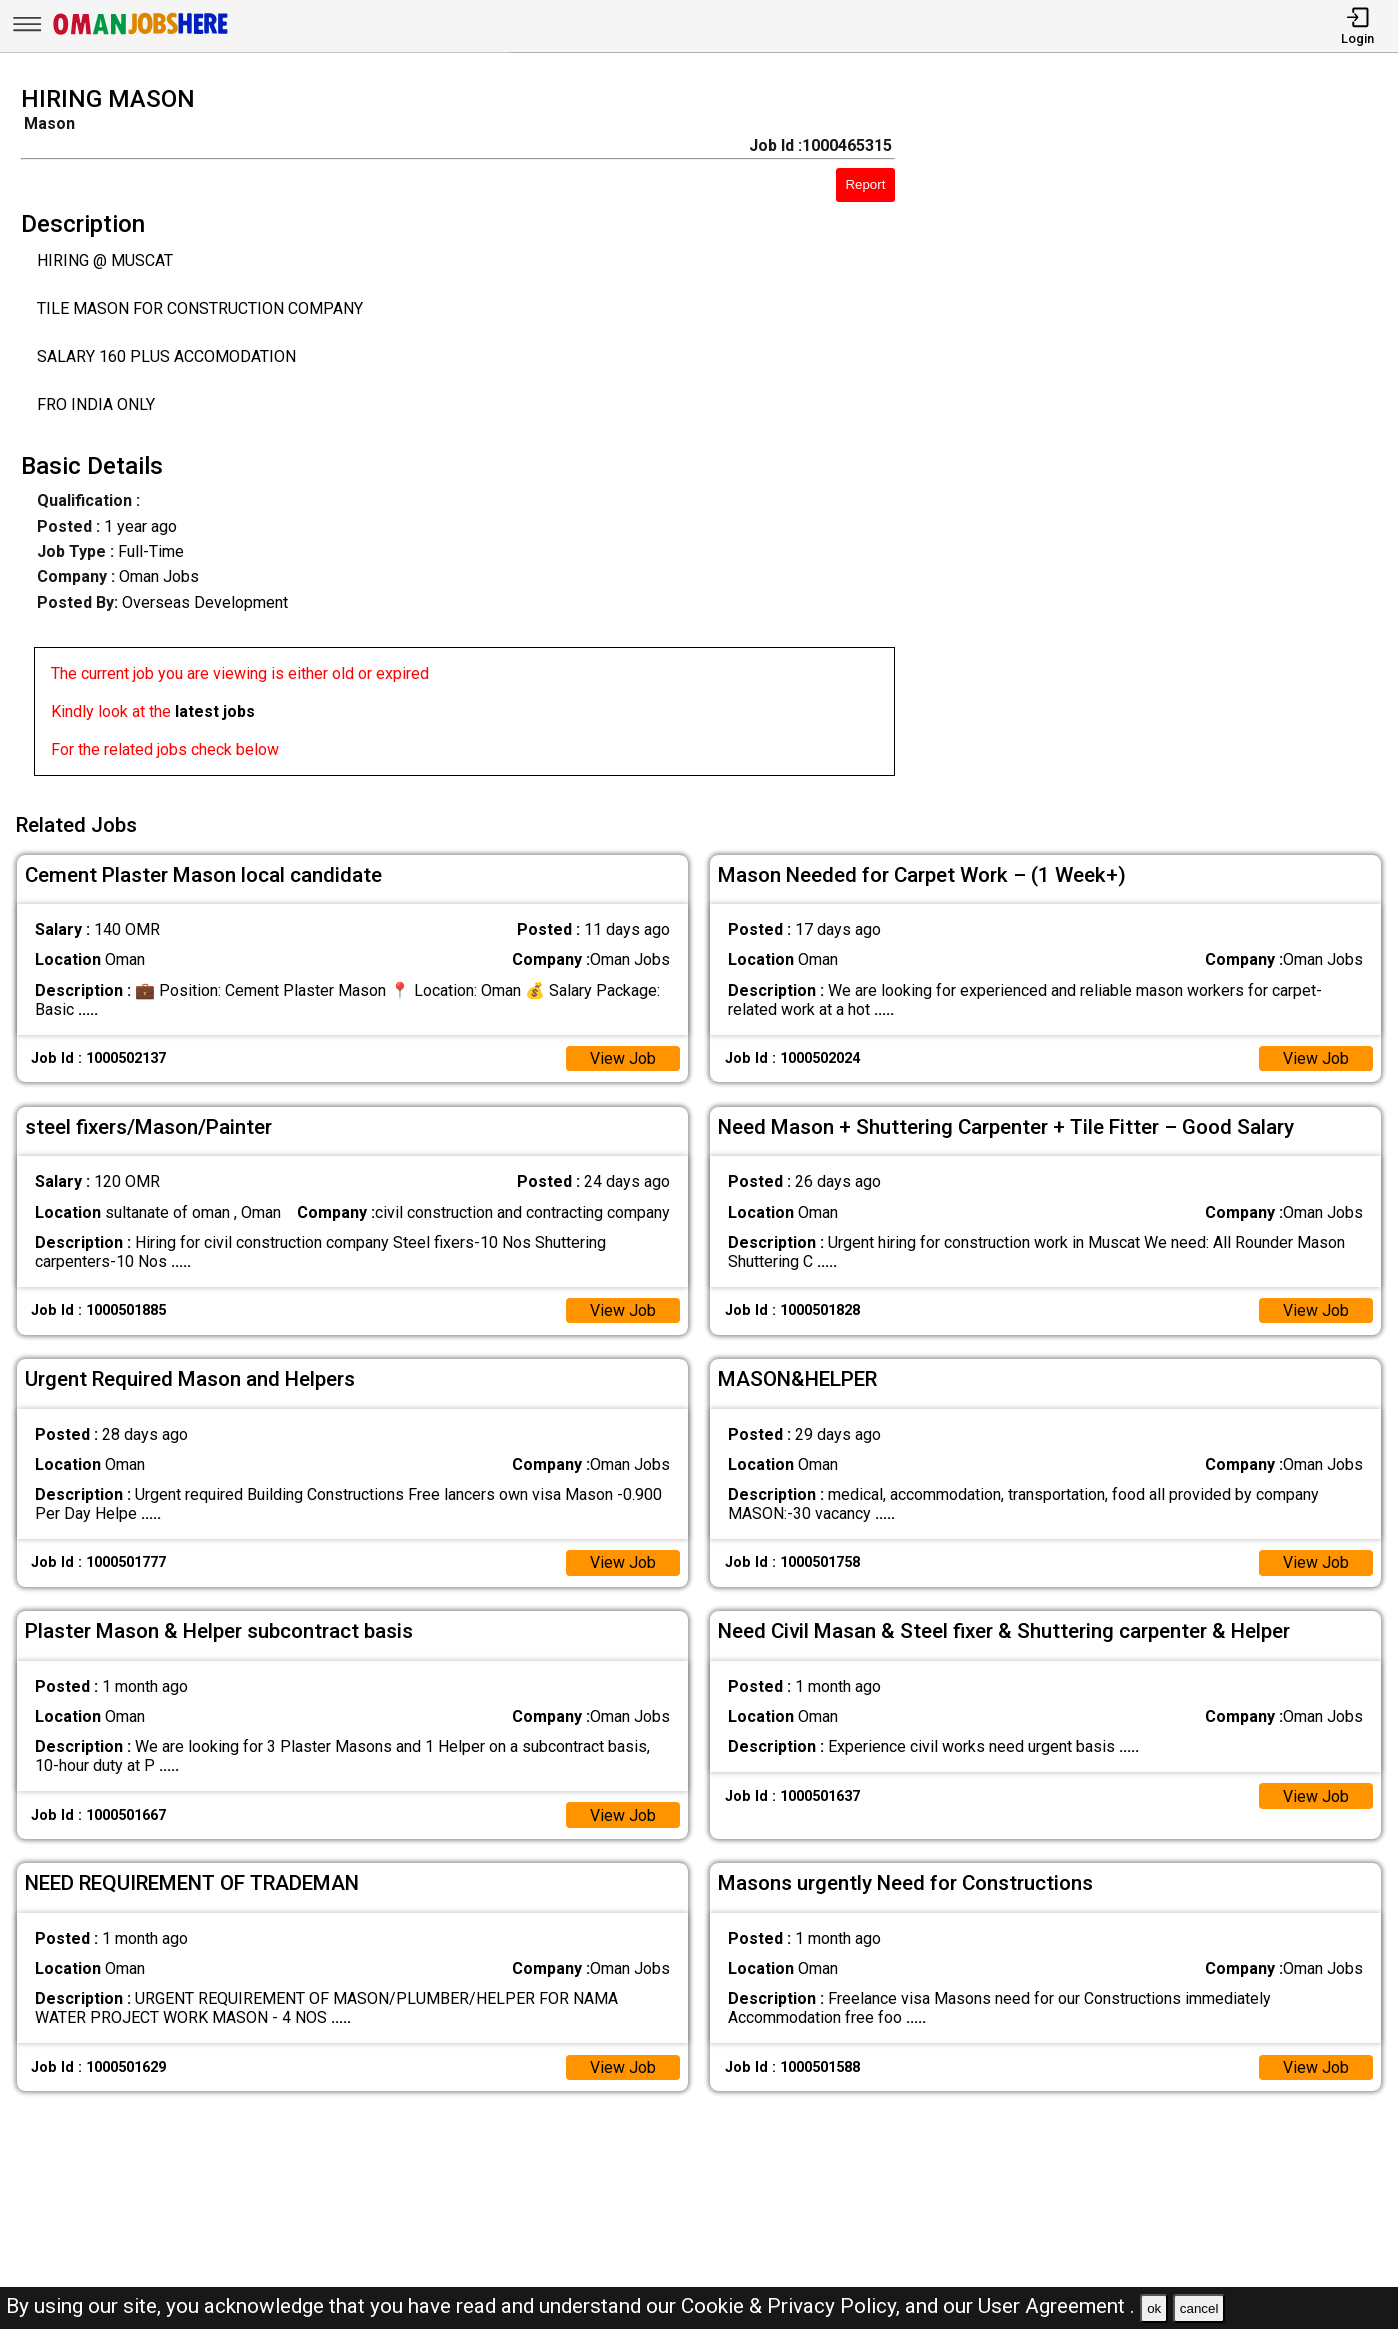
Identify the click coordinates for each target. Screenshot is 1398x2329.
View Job (623, 1057)
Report (865, 184)
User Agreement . (1056, 2306)
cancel (1199, 2308)
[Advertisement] (1164, 437)
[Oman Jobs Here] (141, 34)
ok (1154, 2308)
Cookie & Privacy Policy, (793, 2306)
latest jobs (215, 711)
